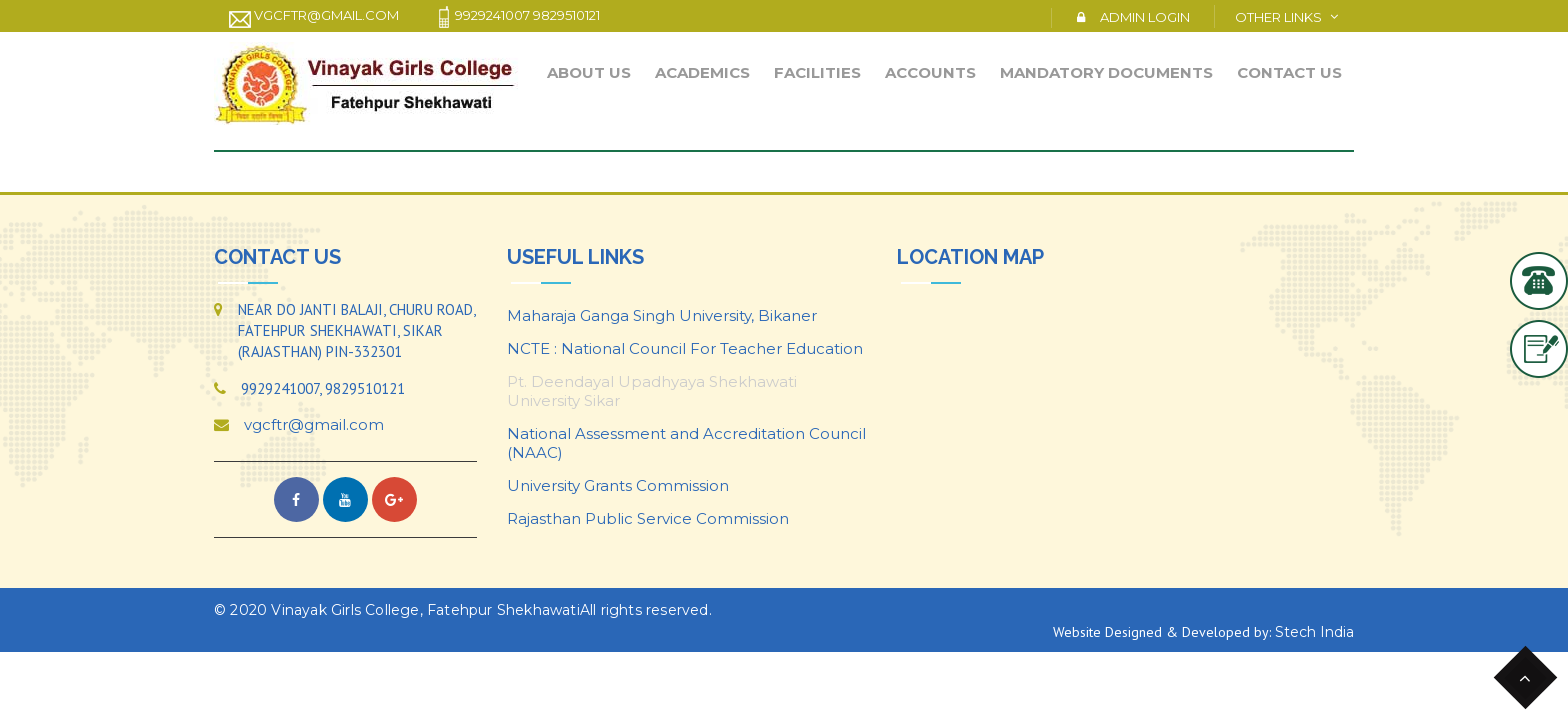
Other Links (1278, 17)
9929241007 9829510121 (516, 17)
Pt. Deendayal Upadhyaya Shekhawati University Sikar (652, 391)
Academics (702, 72)
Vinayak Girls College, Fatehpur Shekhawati (425, 610)
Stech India (1314, 632)
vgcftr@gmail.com (314, 17)
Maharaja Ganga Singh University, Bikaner (662, 315)
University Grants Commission (618, 485)
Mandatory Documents (1106, 72)
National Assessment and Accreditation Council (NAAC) (686, 443)
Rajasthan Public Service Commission (648, 518)
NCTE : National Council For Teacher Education (685, 348)
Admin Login (1145, 17)
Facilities (817, 72)
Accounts (930, 72)
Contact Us (1289, 72)
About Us (589, 72)
